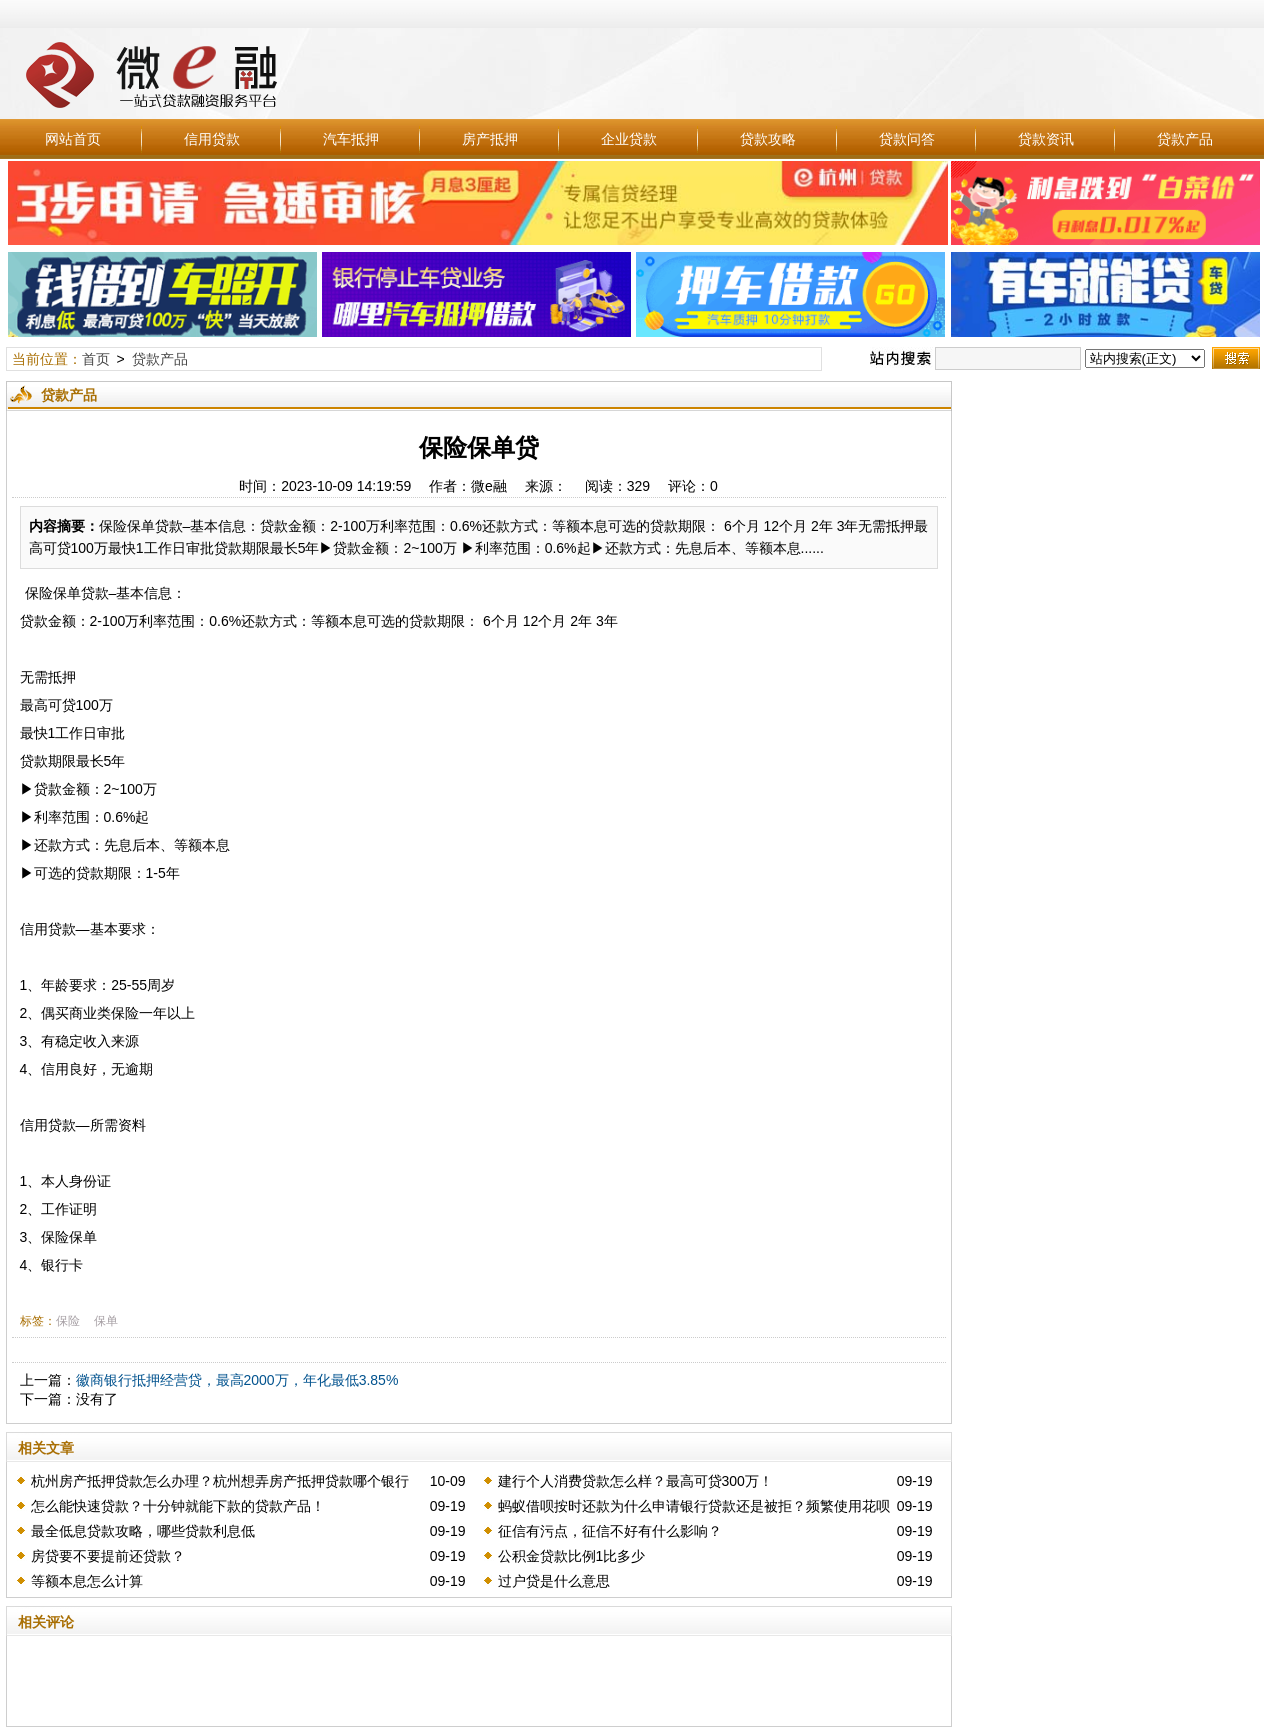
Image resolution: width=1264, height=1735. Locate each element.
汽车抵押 (351, 139)
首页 (96, 359)
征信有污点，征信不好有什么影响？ (610, 1531)
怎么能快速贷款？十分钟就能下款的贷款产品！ (178, 1506)
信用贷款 (212, 139)
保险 (68, 1321)
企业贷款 (629, 139)
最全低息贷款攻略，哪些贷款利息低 (143, 1531)
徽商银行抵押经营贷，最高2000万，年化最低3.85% (237, 1380)
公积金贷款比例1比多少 (572, 1556)
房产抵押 (490, 139)
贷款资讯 (1046, 139)
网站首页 (73, 139)
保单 (106, 1321)
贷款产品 (1185, 139)
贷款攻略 (768, 139)
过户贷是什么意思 (554, 1581)
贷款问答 (907, 139)
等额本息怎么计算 (87, 1581)
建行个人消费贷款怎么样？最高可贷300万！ (635, 1481)
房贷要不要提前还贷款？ (108, 1556)
